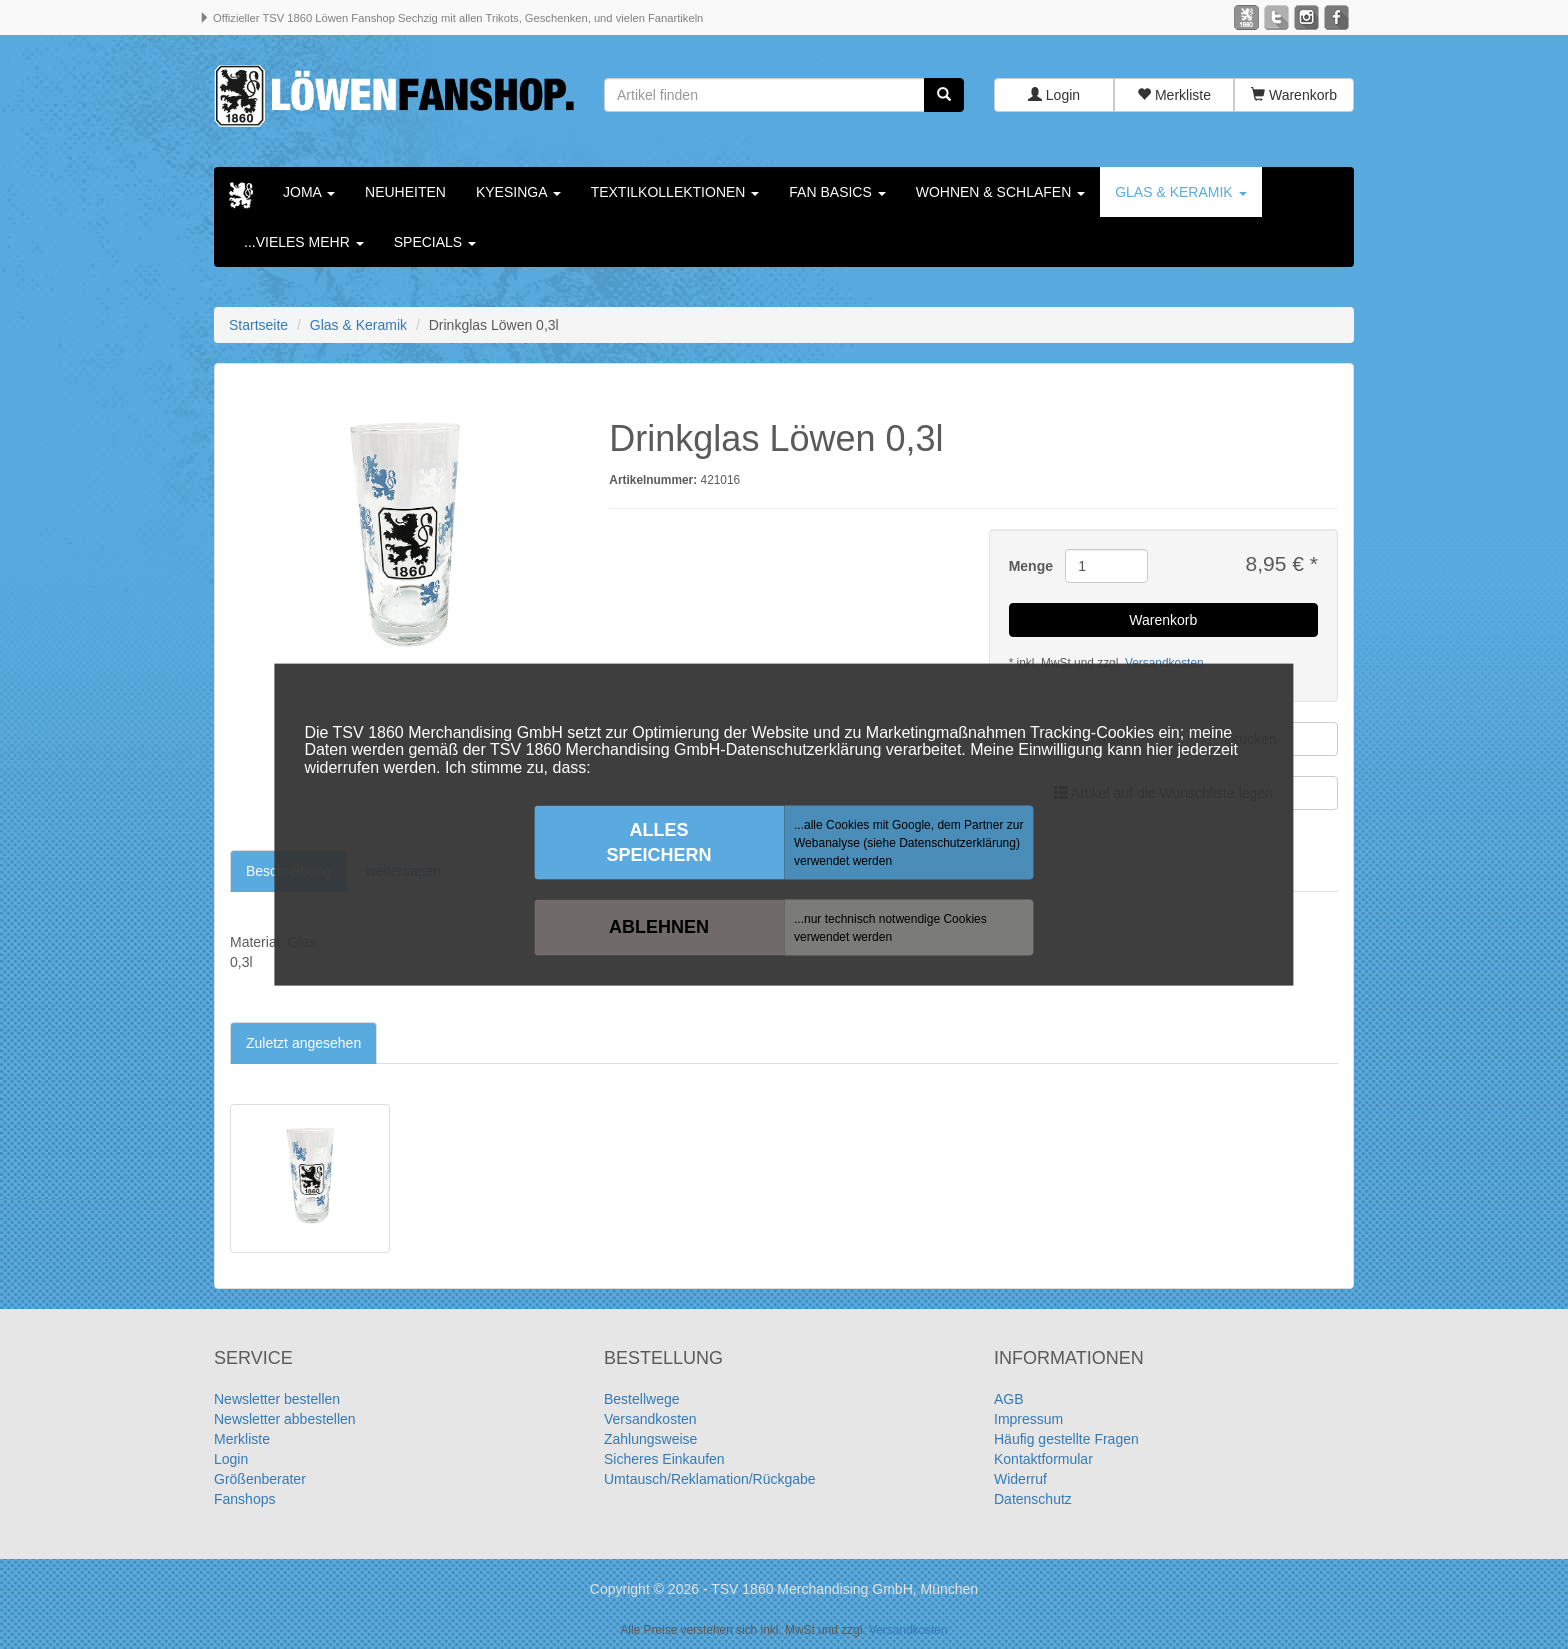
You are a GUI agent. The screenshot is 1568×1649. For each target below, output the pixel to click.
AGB (1009, 1399)
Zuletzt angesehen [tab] (303, 1043)
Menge (1030, 566)
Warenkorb (1294, 95)
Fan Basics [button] (837, 192)
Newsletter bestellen (277, 1399)
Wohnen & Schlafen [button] (1000, 192)
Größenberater (260, 1479)
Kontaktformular (1043, 1459)
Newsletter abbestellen (285, 1419)
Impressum (1028, 1419)
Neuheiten (405, 192)
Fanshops (244, 1499)
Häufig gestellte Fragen (1066, 1439)
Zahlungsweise (650, 1439)
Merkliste (1174, 95)
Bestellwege (642, 1399)
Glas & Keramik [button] (1180, 192)
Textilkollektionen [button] (675, 192)
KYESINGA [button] (518, 192)
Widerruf (1020, 1479)
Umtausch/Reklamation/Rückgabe (710, 1479)
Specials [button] (435, 242)
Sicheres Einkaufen (664, 1459)
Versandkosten (650, 1419)
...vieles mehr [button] (304, 242)
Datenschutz (1033, 1499)
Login (1054, 95)
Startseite (258, 325)
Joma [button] (309, 192)
